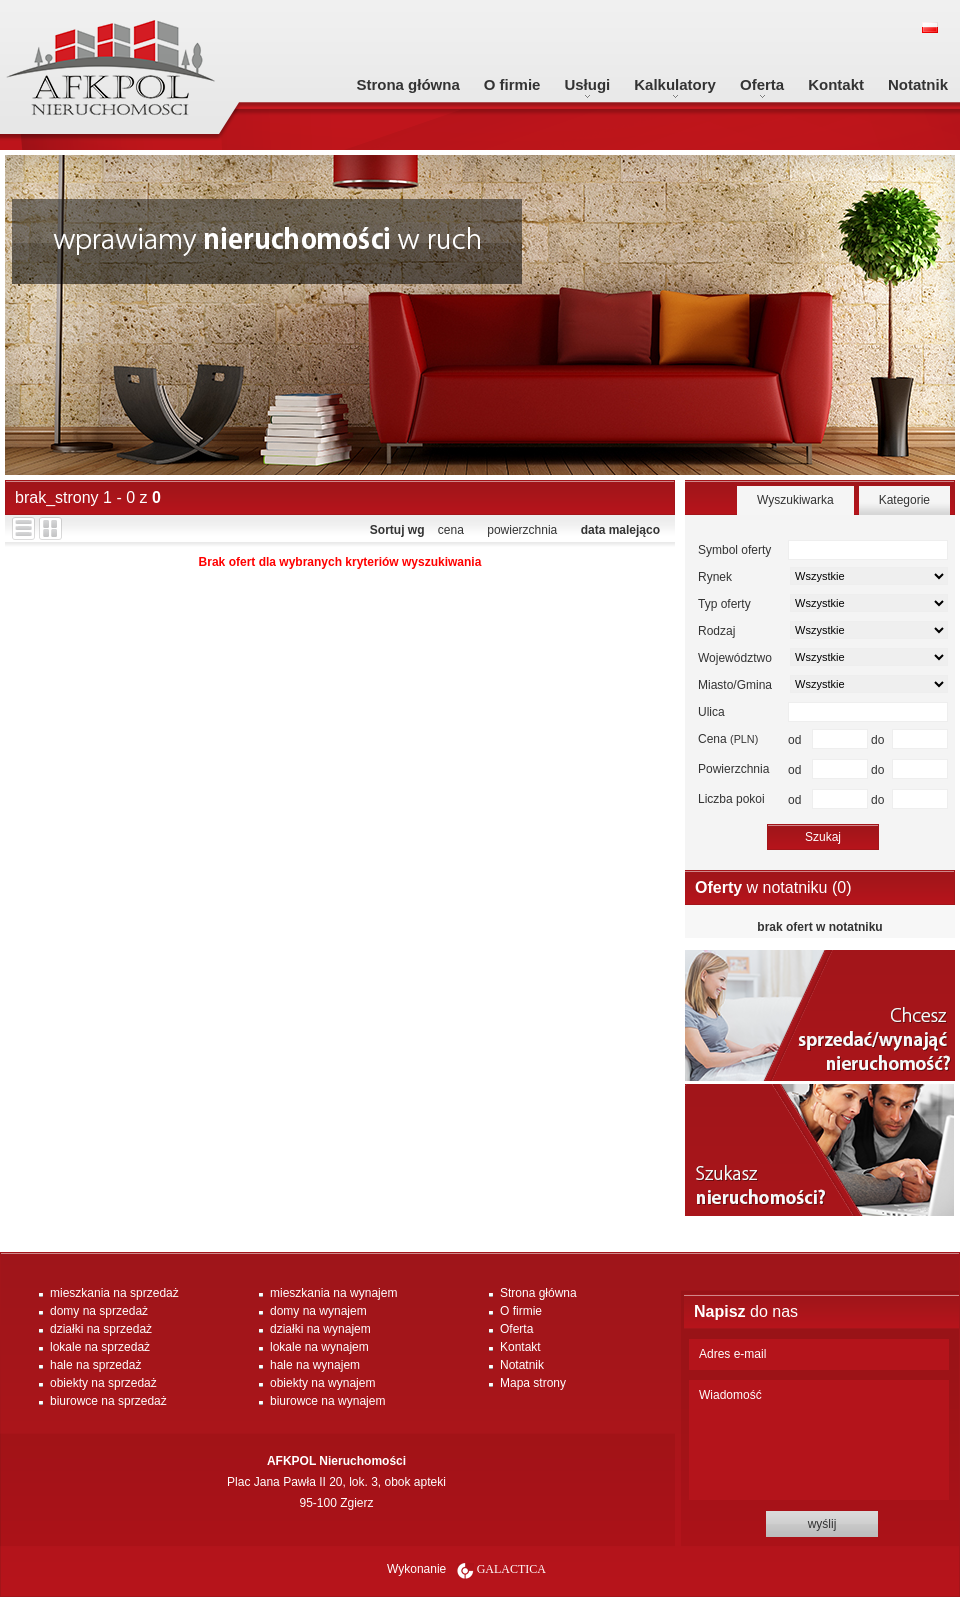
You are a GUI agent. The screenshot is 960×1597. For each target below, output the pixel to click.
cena (451, 530)
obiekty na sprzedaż (103, 1383)
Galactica (511, 1569)
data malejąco (620, 530)
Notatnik (918, 84)
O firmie (512, 84)
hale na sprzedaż (95, 1365)
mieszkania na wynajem (333, 1293)
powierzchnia (522, 530)
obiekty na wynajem (322, 1383)
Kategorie (904, 500)
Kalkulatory (675, 84)
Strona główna (407, 84)
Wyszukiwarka (795, 500)
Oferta (762, 84)
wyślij (822, 1524)
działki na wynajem (320, 1329)
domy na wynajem (318, 1311)
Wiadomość (819, 1440)
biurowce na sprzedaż (108, 1401)
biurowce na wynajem (327, 1401)
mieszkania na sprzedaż (114, 1293)
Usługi (587, 84)
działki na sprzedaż (101, 1329)
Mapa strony (533, 1383)
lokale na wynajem (319, 1347)
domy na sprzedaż (99, 1311)
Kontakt (836, 84)
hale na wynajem (315, 1365)
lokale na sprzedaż (100, 1347)
